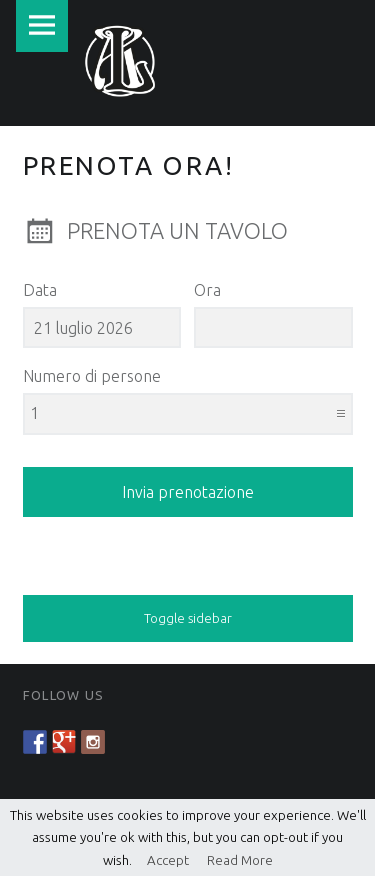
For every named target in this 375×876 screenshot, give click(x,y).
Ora (207, 290)
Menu (42, 26)
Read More (232, 859)
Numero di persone (92, 376)
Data (40, 290)
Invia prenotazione (188, 492)
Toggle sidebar (188, 618)
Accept (160, 859)
